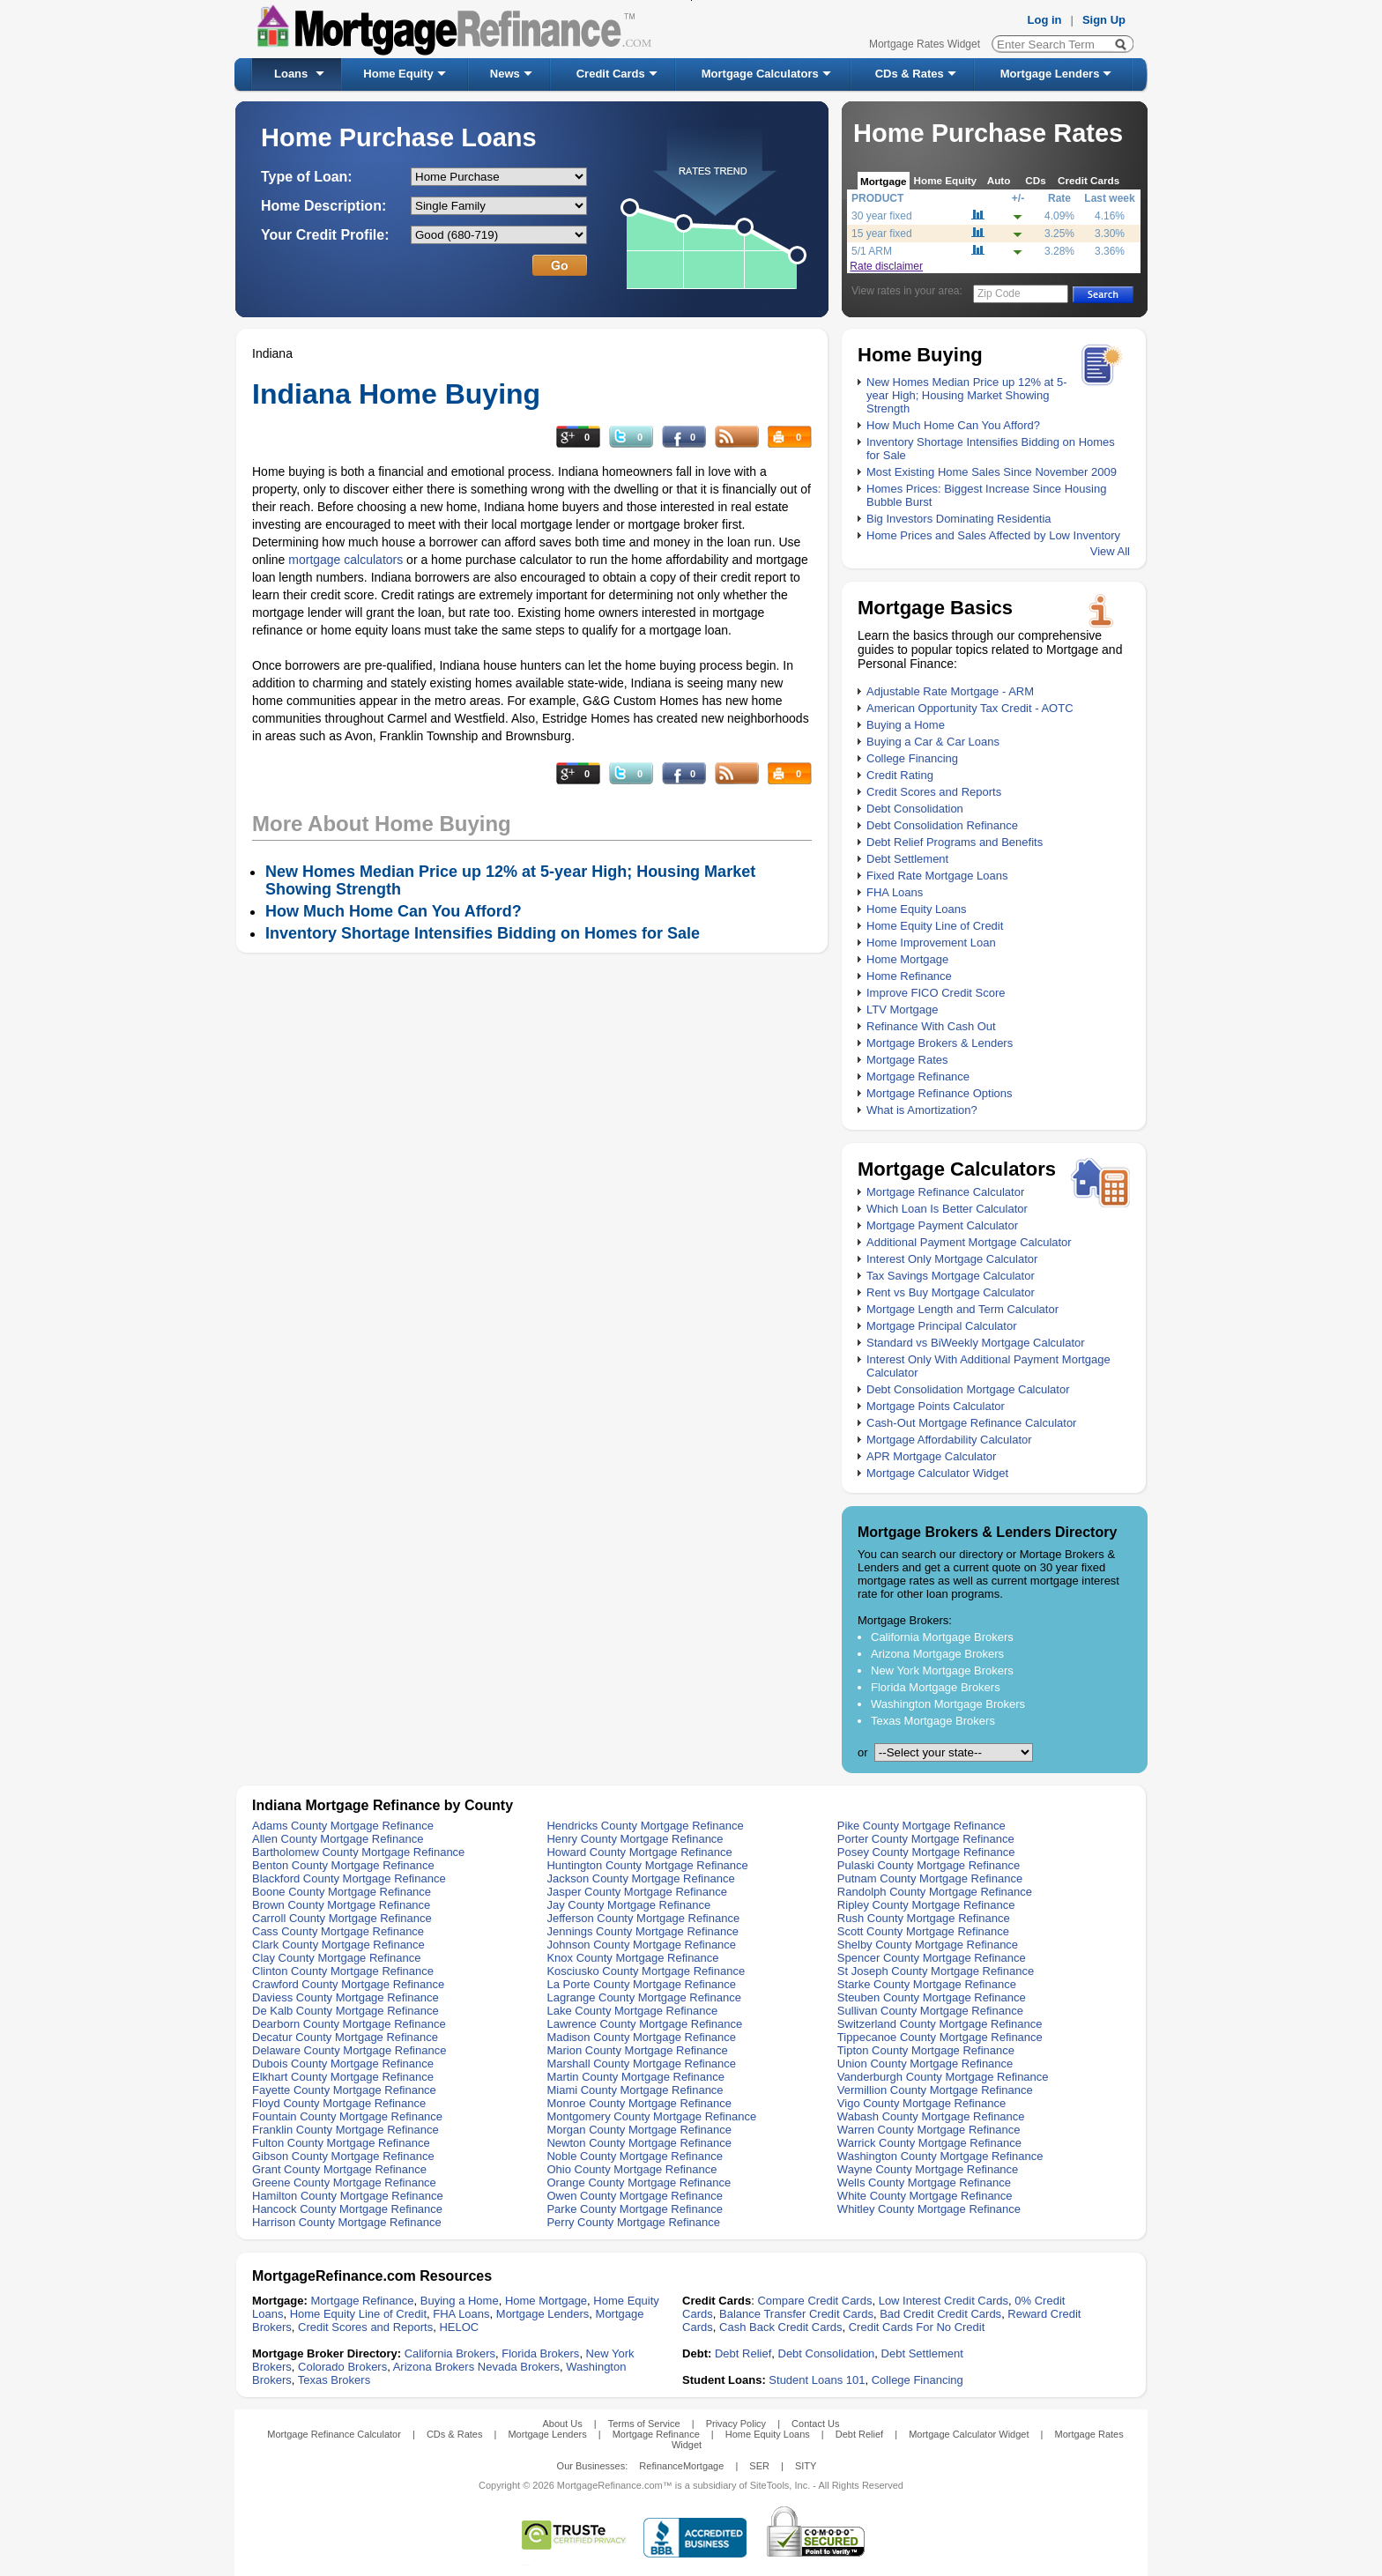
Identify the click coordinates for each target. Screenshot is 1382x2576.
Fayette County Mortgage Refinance (344, 2090)
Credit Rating (899, 775)
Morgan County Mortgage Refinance (639, 2129)
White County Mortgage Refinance (925, 2195)
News (505, 73)
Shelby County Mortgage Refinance (927, 1944)
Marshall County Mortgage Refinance (641, 2063)
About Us (562, 2423)
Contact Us (815, 2423)
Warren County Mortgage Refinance (929, 2129)
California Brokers (450, 2353)
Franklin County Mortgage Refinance (345, 2129)
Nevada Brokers (519, 2366)
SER (759, 2466)
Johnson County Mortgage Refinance (641, 1944)
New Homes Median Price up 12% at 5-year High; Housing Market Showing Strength (966, 395)
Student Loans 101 (817, 2380)
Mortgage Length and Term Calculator (962, 1309)
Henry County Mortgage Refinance (634, 1838)
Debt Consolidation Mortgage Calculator (968, 1389)
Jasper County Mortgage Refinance (636, 1891)
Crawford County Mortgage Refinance (348, 1984)
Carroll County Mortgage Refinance (342, 1918)
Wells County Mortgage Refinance (924, 2182)
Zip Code (999, 293)
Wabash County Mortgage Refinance (931, 2116)
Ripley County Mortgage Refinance (926, 1905)
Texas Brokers (334, 2380)
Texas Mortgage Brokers (933, 1720)
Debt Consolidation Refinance (942, 825)
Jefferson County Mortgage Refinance (642, 1918)
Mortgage (883, 181)
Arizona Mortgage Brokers (937, 1653)
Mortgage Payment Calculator (942, 1225)
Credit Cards (610, 73)
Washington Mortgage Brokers (948, 1704)
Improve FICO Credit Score (936, 992)
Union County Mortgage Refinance (925, 2063)
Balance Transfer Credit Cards (796, 2313)
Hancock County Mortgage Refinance (347, 2209)
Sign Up (1104, 19)
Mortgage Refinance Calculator (945, 1192)
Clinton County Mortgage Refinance (343, 1971)
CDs (1035, 180)
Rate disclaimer (886, 266)
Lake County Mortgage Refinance (631, 2010)
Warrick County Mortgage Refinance (929, 2142)
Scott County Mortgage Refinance (923, 1931)
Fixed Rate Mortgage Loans (936, 875)
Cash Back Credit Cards (780, 2327)
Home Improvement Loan (931, 942)
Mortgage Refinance (918, 1076)
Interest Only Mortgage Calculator (951, 1259)
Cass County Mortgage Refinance (338, 1931)
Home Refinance (909, 976)
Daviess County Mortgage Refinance (345, 1997)
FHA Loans (894, 892)
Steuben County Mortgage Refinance (931, 1997)
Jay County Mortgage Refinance (628, 1905)
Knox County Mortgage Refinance (632, 1957)
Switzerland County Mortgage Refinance (940, 2023)
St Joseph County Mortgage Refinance (935, 1971)
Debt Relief (743, 2353)
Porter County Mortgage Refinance (925, 1838)
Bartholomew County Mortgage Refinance (358, 1852)
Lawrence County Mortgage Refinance (644, 2023)
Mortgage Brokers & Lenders (939, 1043)
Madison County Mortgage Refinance (641, 2037)
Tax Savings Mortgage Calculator (950, 1275)
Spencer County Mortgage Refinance (931, 1957)
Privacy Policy (736, 2423)
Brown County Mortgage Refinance (341, 1905)
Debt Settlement (907, 858)
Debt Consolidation (914, 808)
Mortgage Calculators (760, 73)
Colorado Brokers (342, 2366)
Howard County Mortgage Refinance (639, 1852)
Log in (1045, 19)
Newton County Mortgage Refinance (639, 2142)
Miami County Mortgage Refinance (634, 2090)
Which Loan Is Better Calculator (947, 1208)
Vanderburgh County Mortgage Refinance (943, 2076)
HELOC (459, 2327)
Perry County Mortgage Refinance (633, 2222)
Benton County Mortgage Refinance (343, 1865)
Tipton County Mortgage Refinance (925, 2050)
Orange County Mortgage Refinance (638, 2182)
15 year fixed (881, 233)
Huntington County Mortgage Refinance (646, 1865)
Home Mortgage (907, 959)
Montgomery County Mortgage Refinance (651, 2116)
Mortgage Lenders (1050, 73)
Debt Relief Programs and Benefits (954, 842)
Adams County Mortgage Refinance (343, 1825)
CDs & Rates (909, 73)
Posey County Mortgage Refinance (926, 1852)
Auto (999, 180)
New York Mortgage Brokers (942, 1670)
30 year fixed (881, 216)
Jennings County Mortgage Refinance (642, 1931)
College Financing (912, 758)
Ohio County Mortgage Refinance (631, 2169)
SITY (805, 2466)
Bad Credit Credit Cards (940, 2313)
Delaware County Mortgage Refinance (349, 2050)
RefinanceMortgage (681, 2466)
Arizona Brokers (433, 2366)
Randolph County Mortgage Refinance (934, 1891)
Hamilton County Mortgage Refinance (347, 2195)
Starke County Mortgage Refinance (926, 1984)
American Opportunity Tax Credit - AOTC (970, 708)
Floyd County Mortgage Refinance (339, 2103)
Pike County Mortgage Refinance (921, 1825)
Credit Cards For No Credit (917, 2327)
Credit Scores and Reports (933, 791)
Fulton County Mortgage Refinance (341, 2142)
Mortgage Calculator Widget (937, 1473)
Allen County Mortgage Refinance (337, 1838)
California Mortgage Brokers (942, 1637)
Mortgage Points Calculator (935, 1406)
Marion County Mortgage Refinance (636, 2050)
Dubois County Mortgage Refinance (343, 2063)
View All (1110, 551)
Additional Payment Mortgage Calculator (969, 1242)
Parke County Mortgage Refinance (634, 2209)
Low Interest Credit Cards (943, 2300)
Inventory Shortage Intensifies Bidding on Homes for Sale (482, 933)
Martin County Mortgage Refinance (635, 2076)
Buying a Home (905, 724)
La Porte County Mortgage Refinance (641, 1984)
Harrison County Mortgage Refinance (347, 2222)
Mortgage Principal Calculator (941, 1326)
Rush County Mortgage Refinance (923, 1918)
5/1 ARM (871, 251)
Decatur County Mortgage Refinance (345, 2037)
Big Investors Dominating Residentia (958, 518)
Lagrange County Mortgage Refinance (643, 1997)
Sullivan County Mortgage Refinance (930, 2010)
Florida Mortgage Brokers (935, 1687)
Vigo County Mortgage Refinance (921, 2103)
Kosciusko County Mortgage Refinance (645, 1971)
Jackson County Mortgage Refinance (640, 1878)
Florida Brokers (540, 2353)
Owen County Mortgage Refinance (634, 2195)
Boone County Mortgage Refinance (341, 1891)
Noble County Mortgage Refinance (634, 2156)
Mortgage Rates (907, 1059)
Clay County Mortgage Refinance (336, 1957)
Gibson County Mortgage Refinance (343, 2156)
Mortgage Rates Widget (924, 44)
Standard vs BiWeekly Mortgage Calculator (975, 1342)
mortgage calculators (345, 560)
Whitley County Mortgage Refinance (929, 2209)
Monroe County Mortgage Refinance (639, 2103)
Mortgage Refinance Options (939, 1093)
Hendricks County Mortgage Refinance (644, 1825)
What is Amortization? (921, 1110)
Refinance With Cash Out (931, 1026)
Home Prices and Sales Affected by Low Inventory (993, 535)
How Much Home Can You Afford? (953, 425)
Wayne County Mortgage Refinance (927, 2169)
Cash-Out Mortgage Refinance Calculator (971, 1422)
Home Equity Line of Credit (934, 925)
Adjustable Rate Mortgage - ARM (950, 691)
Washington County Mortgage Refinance (940, 2156)
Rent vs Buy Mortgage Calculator (950, 1292)
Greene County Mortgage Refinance (344, 2182)
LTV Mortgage (902, 1009)
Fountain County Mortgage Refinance (347, 2116)
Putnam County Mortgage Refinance (929, 1878)
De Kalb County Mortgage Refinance (345, 2010)
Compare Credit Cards (814, 2300)
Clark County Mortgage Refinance (338, 1944)
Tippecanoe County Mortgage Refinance (940, 2037)
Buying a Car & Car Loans (932, 741)
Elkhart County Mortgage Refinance (343, 2076)
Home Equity (398, 73)
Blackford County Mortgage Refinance (349, 1878)
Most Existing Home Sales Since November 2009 (991, 472)
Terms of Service (644, 2423)
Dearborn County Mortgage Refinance (349, 2023)
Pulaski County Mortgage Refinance (928, 1865)
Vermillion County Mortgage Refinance (935, 2090)
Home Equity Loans (916, 909)
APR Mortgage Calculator (931, 1456)
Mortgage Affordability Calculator (949, 1439)
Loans (291, 73)
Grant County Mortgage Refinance (339, 2169)
